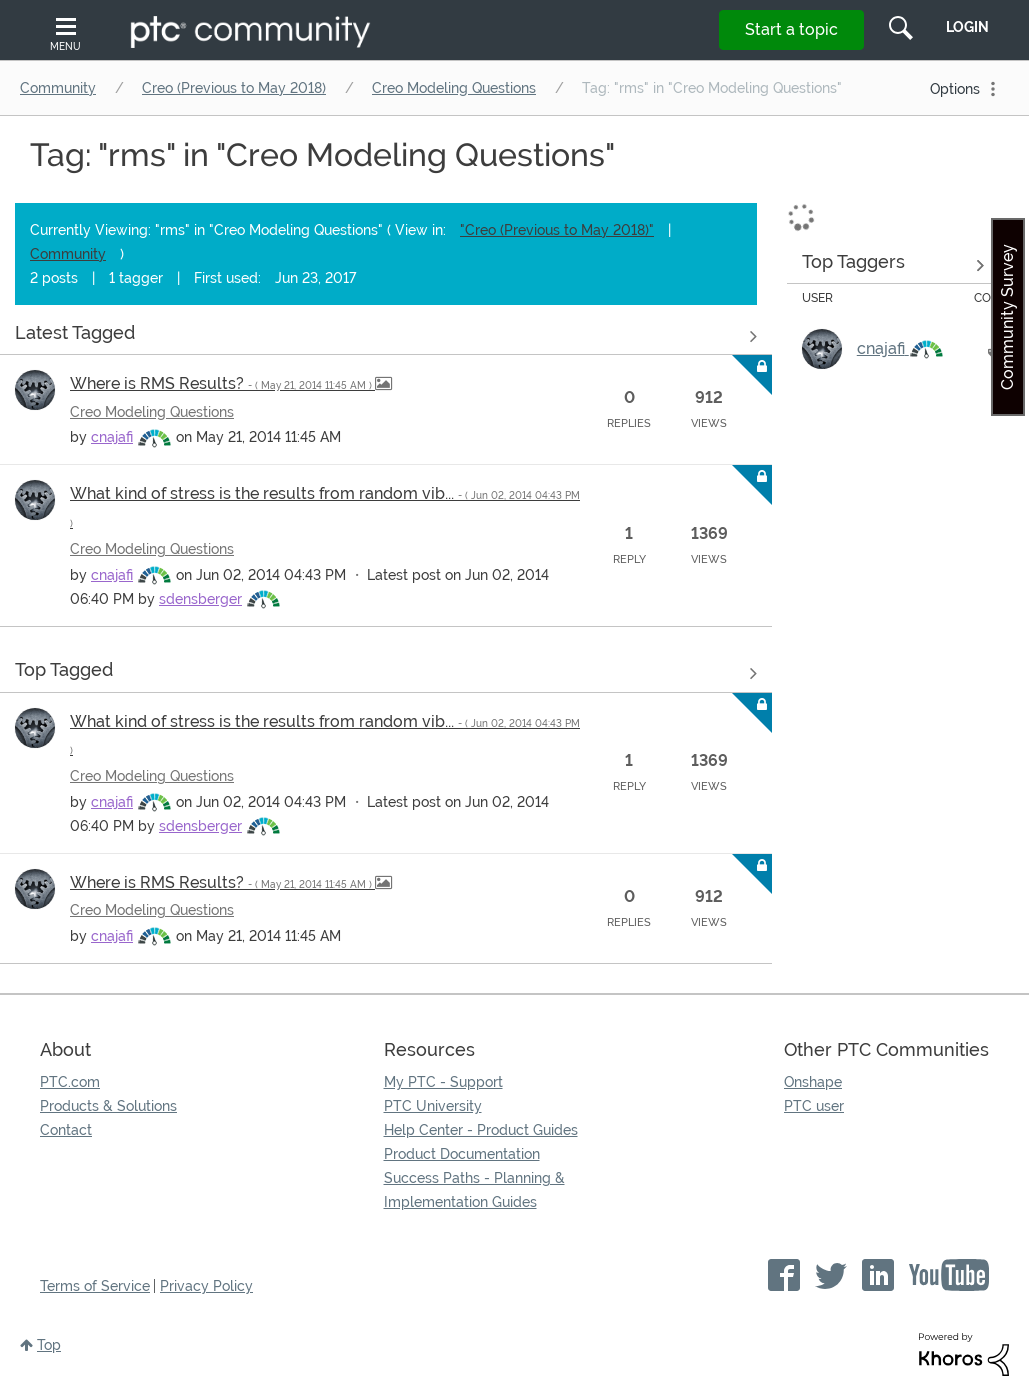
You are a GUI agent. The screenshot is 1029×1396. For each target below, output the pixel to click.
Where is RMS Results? (222, 383)
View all (386, 336)
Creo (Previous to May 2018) (234, 88)
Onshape (813, 1082)
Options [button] (955, 89)
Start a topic (791, 29)
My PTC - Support (443, 1082)
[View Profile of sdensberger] (200, 599)
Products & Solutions (108, 1106)
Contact (66, 1130)
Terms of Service (95, 1286)
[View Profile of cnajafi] (112, 437)
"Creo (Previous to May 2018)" (557, 230)
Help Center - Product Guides (481, 1130)
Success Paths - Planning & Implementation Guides (474, 1190)
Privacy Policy (206, 1286)
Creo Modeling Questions (454, 88)
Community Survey (1007, 317)
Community (58, 88)
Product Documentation (462, 1154)
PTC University (433, 1106)
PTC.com (70, 1082)
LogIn (967, 27)
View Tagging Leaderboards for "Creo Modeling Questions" (893, 265)
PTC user (814, 1106)
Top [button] (49, 1345)
